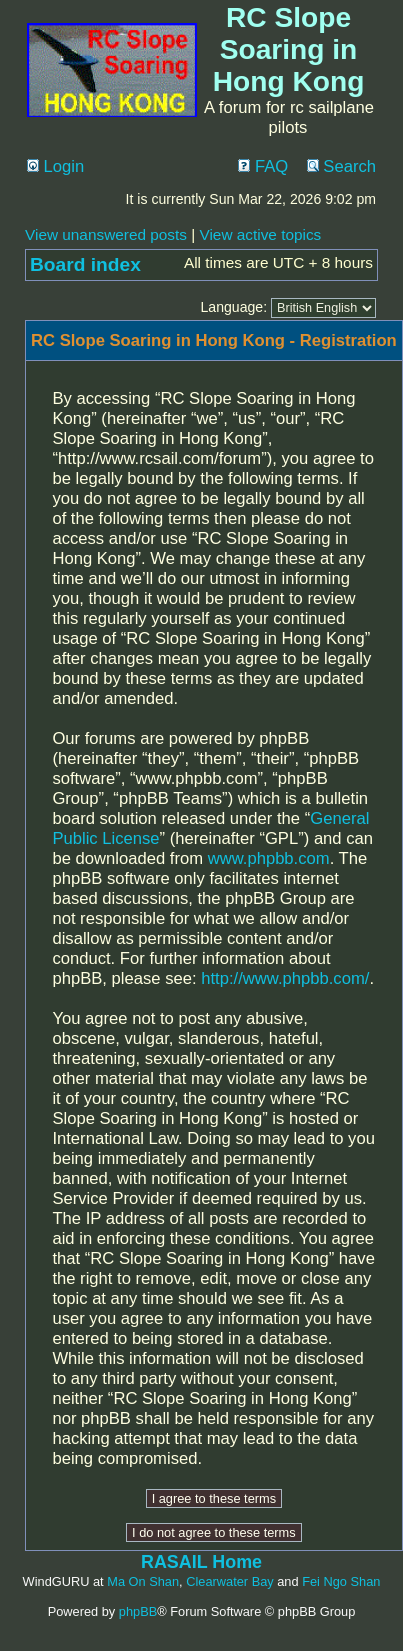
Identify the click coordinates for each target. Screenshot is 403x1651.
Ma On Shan (143, 1581)
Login (55, 166)
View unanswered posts (106, 234)
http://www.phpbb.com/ (285, 978)
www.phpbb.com (269, 858)
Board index (85, 264)
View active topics (260, 234)
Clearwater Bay (229, 1581)
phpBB (138, 1611)
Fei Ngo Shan (341, 1581)
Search (341, 166)
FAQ (263, 166)
